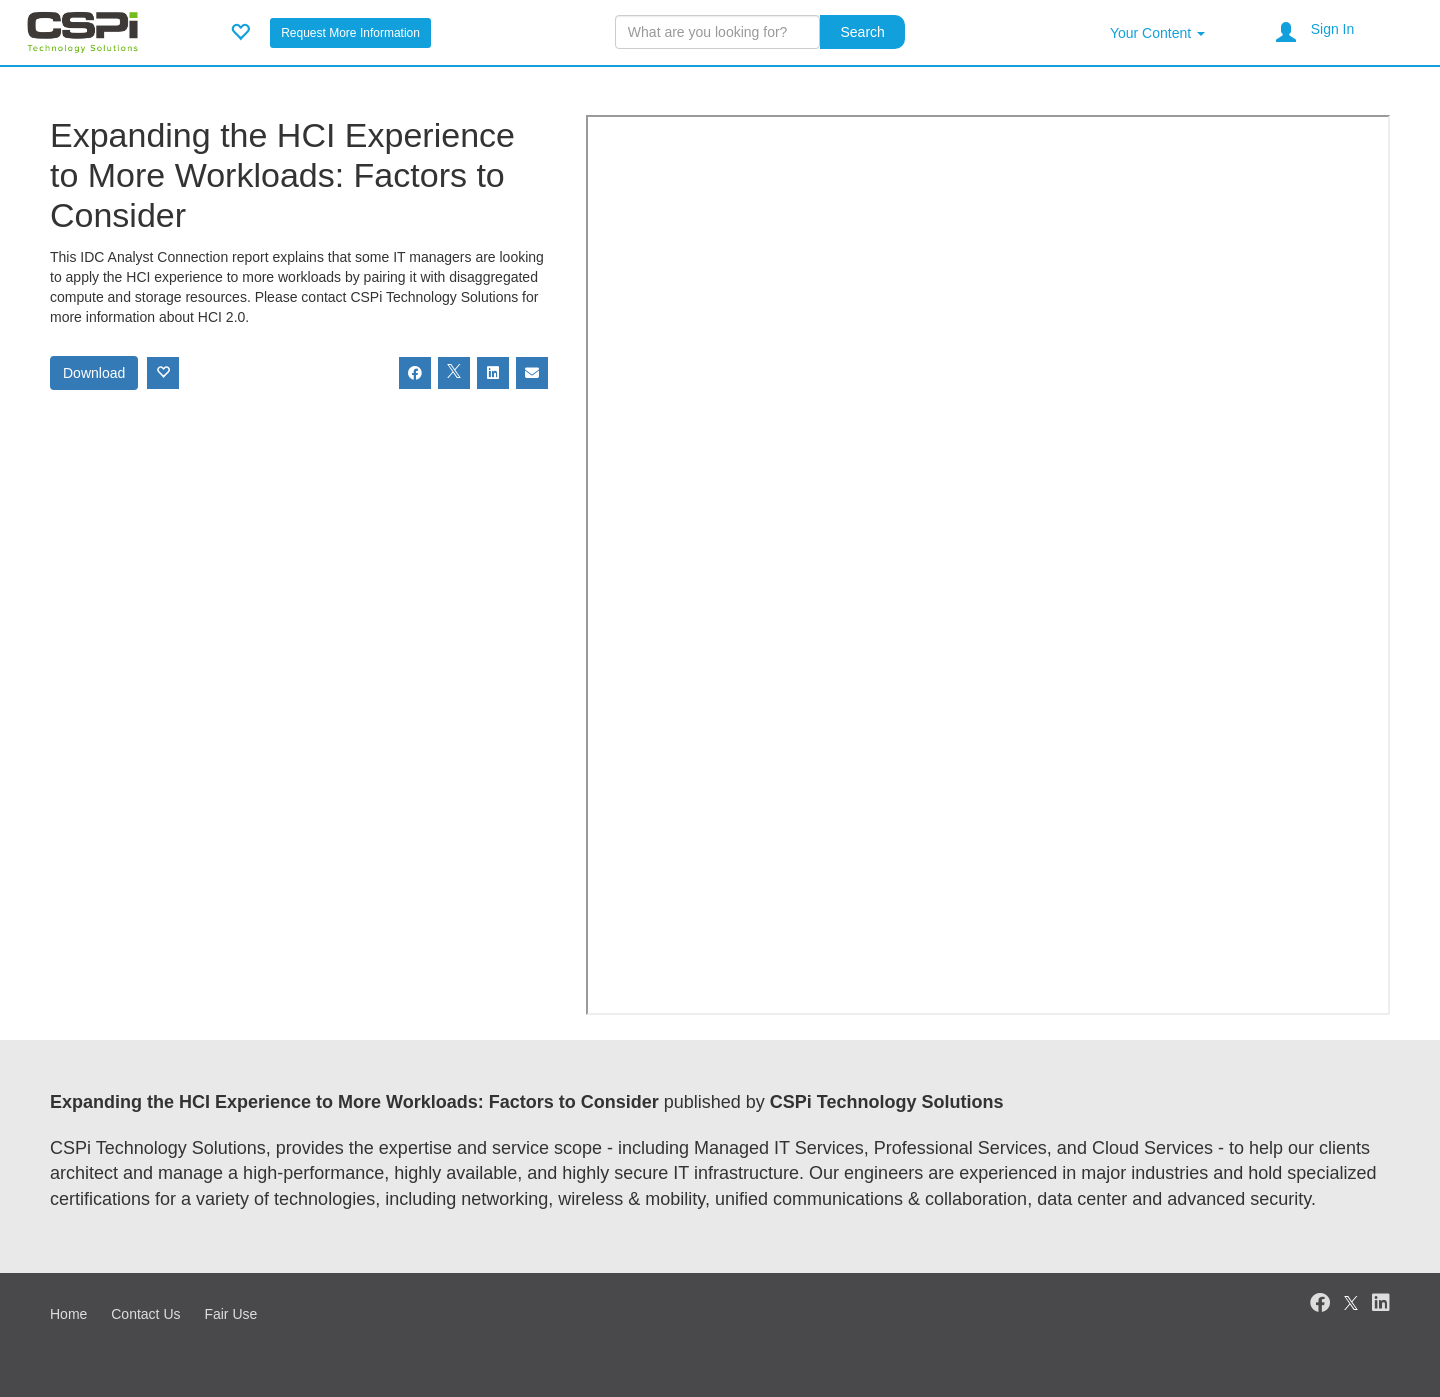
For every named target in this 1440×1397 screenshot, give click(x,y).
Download (94, 373)
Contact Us (145, 1314)
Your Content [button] (1157, 33)
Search (862, 32)
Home (68, 1314)
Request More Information (350, 33)
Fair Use (230, 1314)
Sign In (1333, 29)
